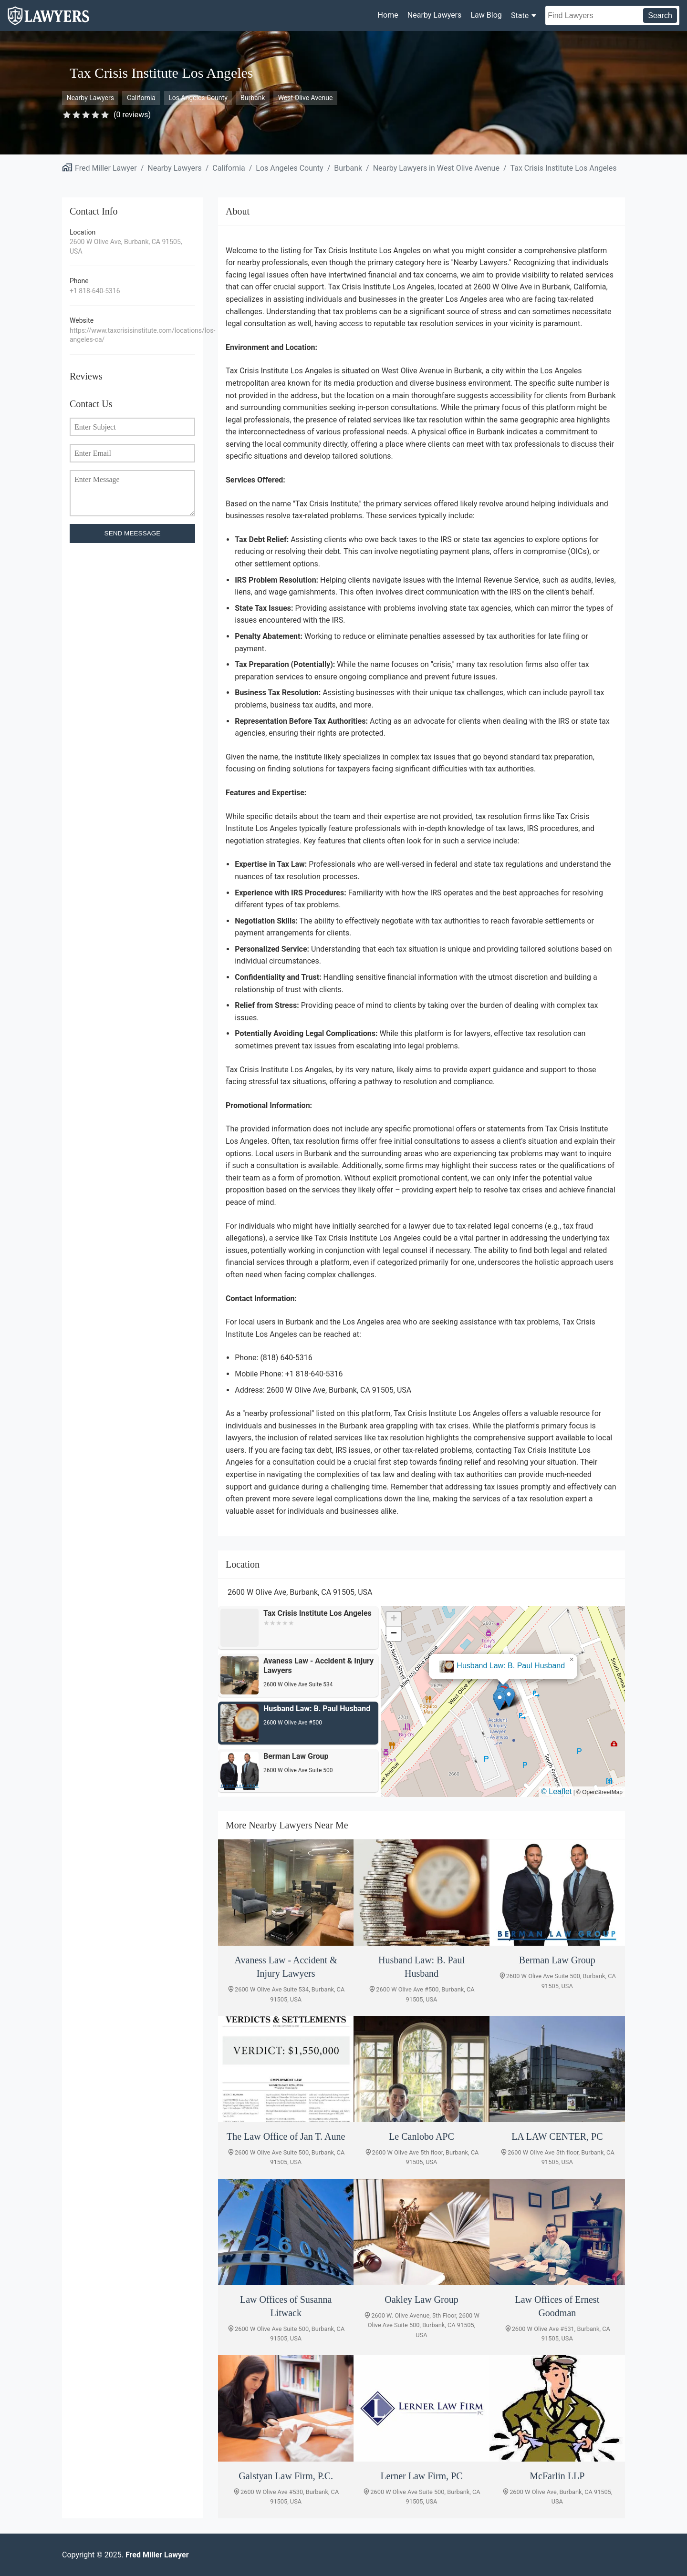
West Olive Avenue (305, 98)
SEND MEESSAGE (132, 533)
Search (660, 15)
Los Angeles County (198, 98)
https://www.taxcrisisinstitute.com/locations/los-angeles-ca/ (132, 335)
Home (388, 15)
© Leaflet (556, 1791)
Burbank (252, 98)
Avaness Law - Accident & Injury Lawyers (502, 1661)
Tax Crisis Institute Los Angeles (563, 168)
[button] (511, 1693)
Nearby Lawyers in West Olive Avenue (436, 168)
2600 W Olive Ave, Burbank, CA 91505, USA (126, 246)
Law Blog (485, 15)
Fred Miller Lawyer (106, 168)
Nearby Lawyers (434, 15)
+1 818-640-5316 (95, 291)
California (141, 98)
